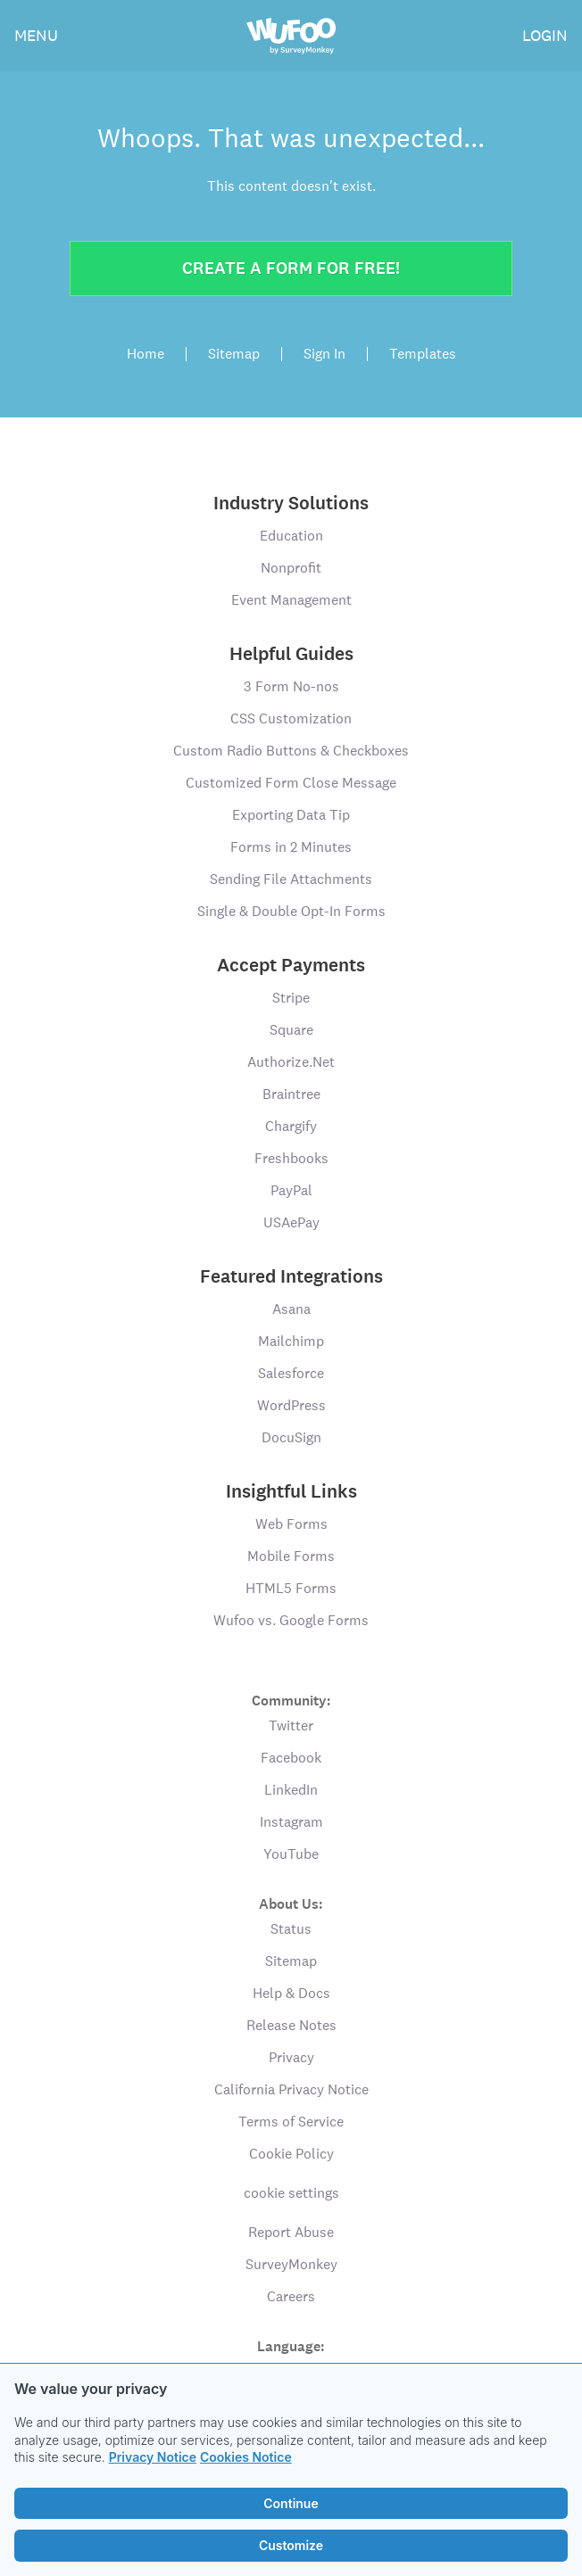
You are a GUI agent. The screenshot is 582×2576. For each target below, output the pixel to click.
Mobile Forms (291, 1556)
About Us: (291, 1903)
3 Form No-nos (291, 686)
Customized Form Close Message (291, 782)
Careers (291, 2296)
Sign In (324, 354)
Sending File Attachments (291, 879)
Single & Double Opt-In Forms (291, 911)
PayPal (291, 1190)
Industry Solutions (291, 503)
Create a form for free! (291, 268)
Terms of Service (291, 2121)
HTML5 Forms (291, 1588)
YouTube (291, 1854)
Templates (422, 354)
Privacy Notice (152, 2457)
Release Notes (291, 2025)
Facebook (291, 1757)
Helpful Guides (291, 653)
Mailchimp (291, 1341)
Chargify (291, 1126)
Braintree (291, 1094)
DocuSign (291, 1437)
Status (291, 1929)
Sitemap (234, 354)
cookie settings (291, 2193)
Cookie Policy (291, 2153)
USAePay (291, 1222)
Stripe (291, 997)
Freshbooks (291, 1158)
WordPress (291, 1405)
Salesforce (291, 1373)
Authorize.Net (291, 1062)
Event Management (291, 599)
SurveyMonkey (291, 2264)
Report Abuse (291, 2232)
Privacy (291, 2057)
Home (145, 354)
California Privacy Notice (291, 2089)
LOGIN (545, 35)
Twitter (291, 1725)
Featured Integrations (291, 1276)
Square (291, 1029)
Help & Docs (291, 1993)
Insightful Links (291, 1491)
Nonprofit (291, 567)
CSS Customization (291, 718)
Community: (291, 1699)
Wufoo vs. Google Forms (291, 1620)
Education (291, 535)
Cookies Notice (246, 2457)
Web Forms (291, 1524)
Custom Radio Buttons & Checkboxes (291, 750)
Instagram (291, 1821)
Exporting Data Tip (291, 814)
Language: (291, 2345)
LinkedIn (291, 1789)
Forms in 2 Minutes (291, 847)
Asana (291, 1309)
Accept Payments (291, 965)
